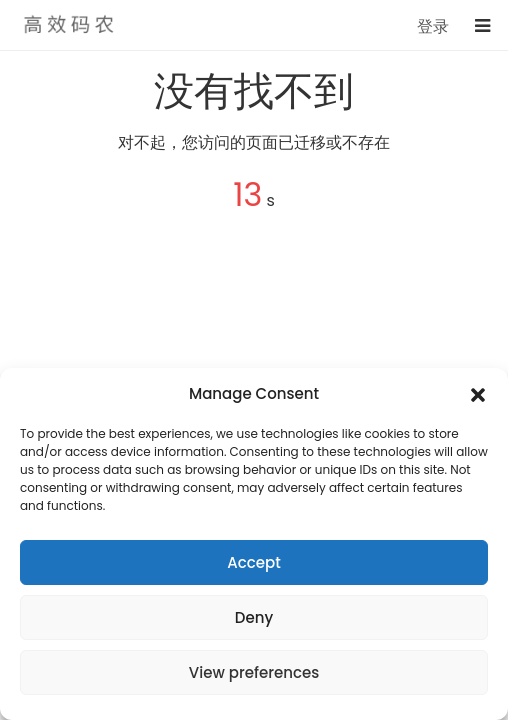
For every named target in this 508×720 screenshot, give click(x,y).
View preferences (254, 672)
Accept (253, 562)
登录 (433, 26)
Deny (254, 617)
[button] (478, 394)
